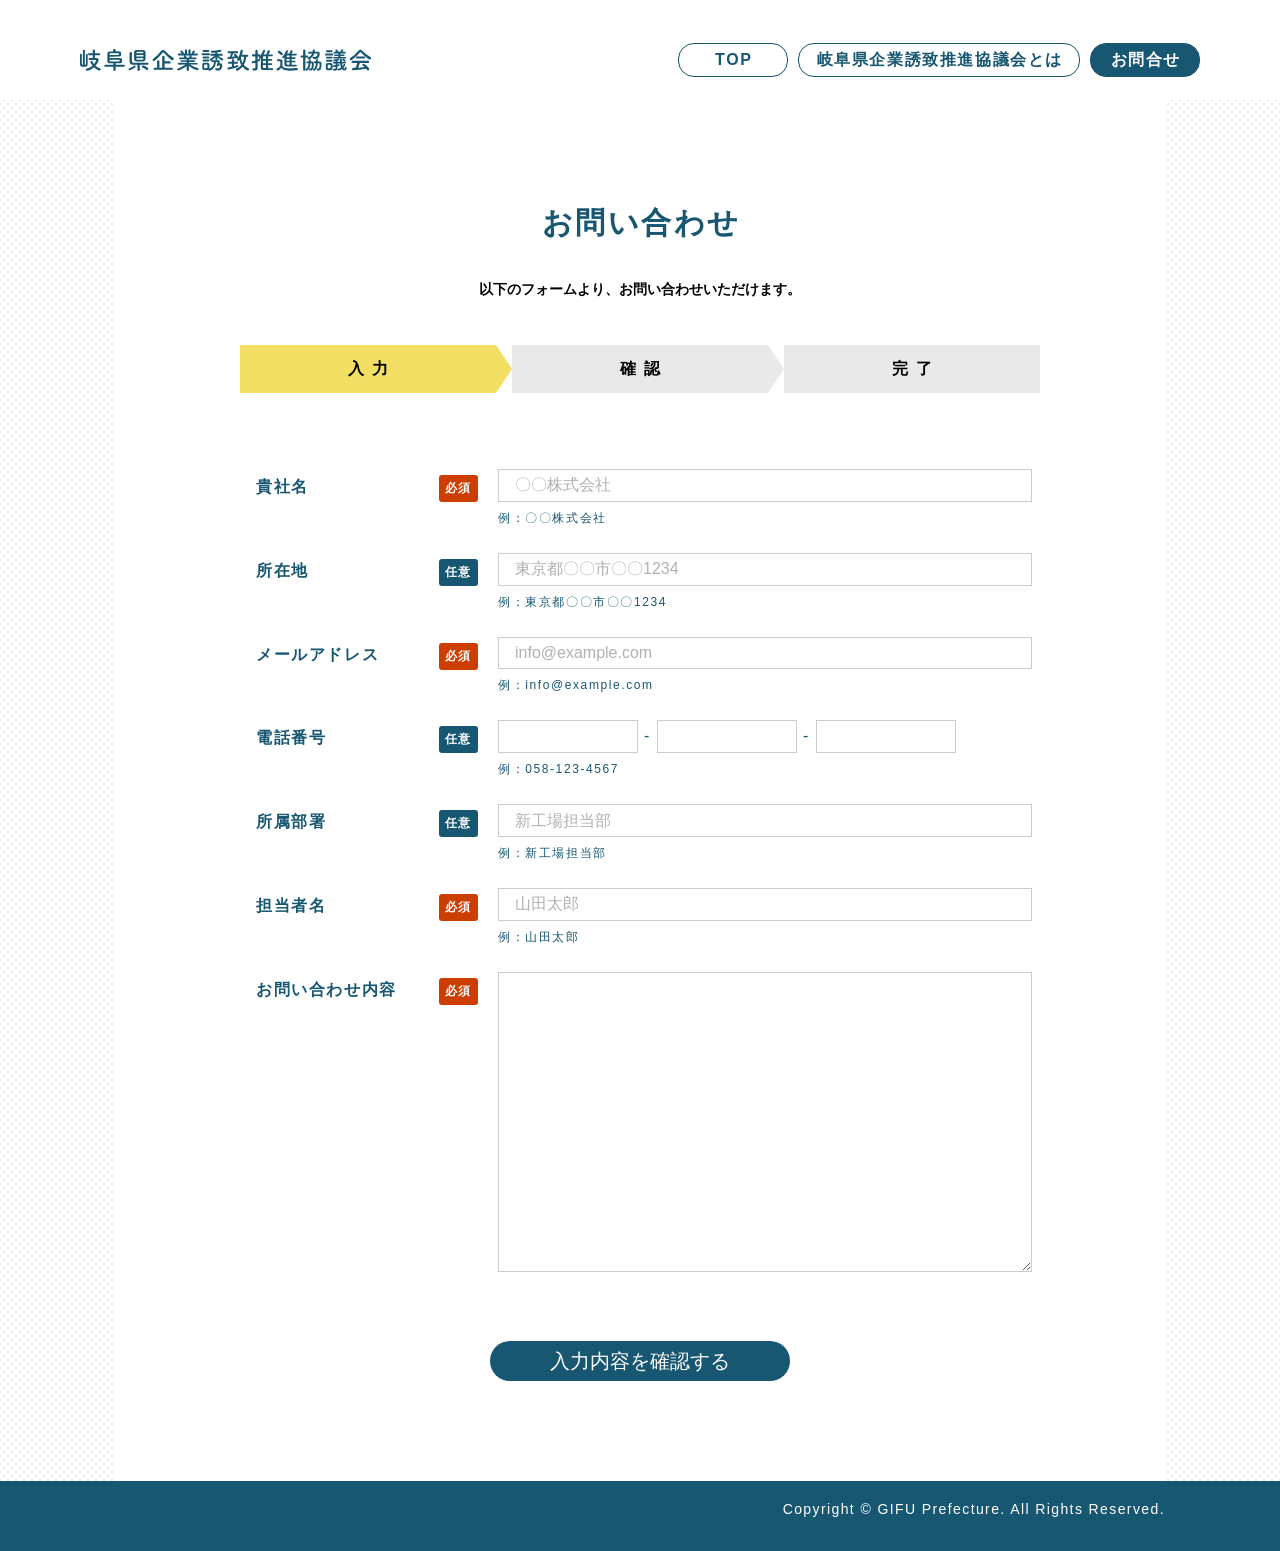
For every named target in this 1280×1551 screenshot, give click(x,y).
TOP (733, 59)
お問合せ (1146, 59)
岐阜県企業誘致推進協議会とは (940, 59)
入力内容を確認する (640, 1361)
